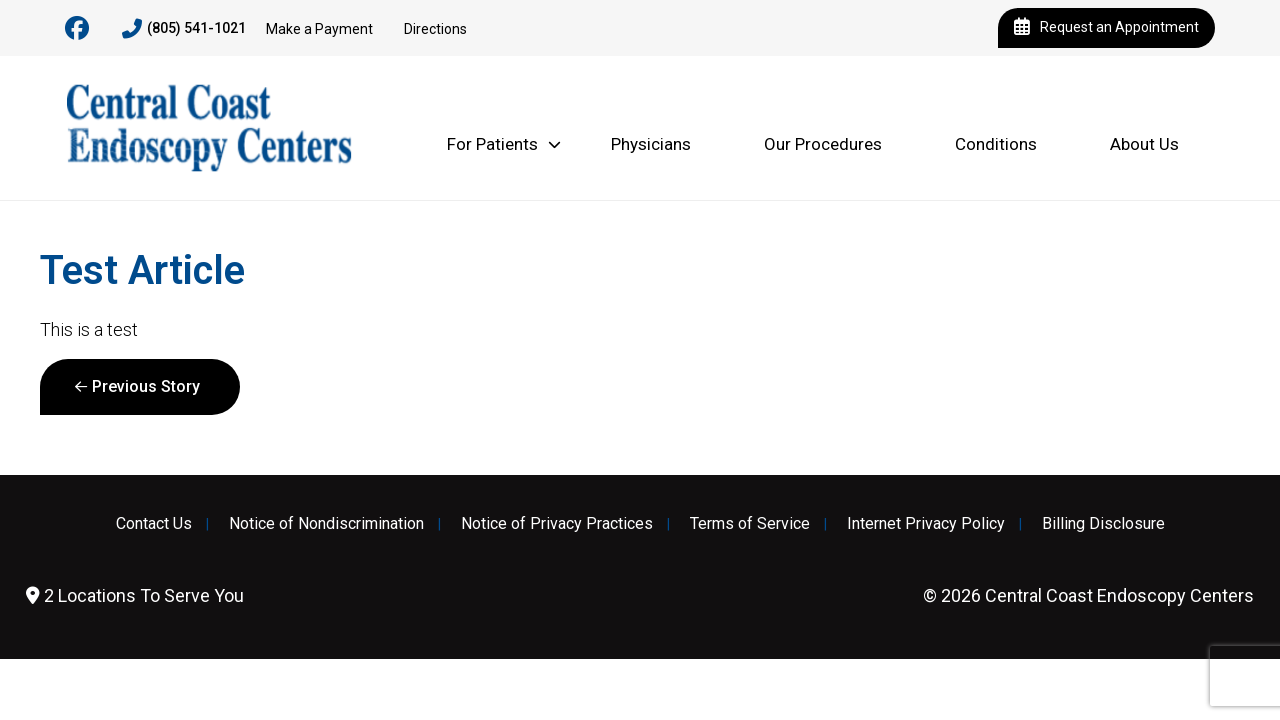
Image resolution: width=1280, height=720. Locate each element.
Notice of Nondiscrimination (326, 524)
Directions (435, 29)
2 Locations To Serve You (135, 595)
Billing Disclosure (1103, 524)
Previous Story (146, 386)
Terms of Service (750, 524)
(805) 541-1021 (184, 29)
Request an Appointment (1106, 28)
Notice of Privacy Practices (557, 524)
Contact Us (154, 524)
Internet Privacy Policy (926, 524)
